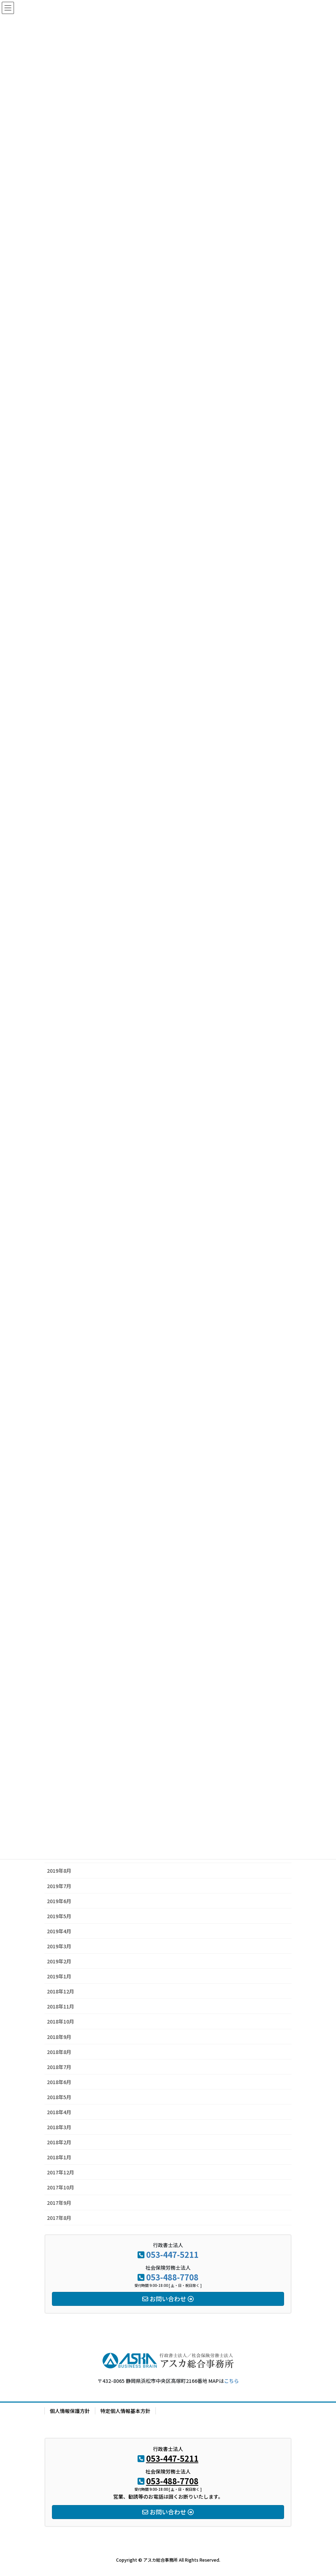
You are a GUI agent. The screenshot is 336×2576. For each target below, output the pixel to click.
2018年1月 (59, 2157)
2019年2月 (59, 1961)
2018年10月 (60, 2021)
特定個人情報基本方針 (125, 2410)
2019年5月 (59, 1916)
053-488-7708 (172, 2277)
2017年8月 (59, 2217)
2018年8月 (59, 2051)
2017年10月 (60, 2187)
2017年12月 (60, 2172)
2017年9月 (59, 2202)
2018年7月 (59, 2066)
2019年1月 (59, 1976)
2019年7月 (59, 1886)
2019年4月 (59, 1931)
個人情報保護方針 (70, 2410)
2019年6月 (59, 1901)
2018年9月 (59, 2036)
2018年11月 (60, 2006)
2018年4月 (59, 2112)
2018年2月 (59, 2142)
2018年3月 (59, 2127)
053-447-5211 (172, 2254)
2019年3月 (59, 1946)
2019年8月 (59, 1870)
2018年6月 (59, 2082)
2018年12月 (60, 1991)
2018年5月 (59, 2097)
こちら (231, 2380)
